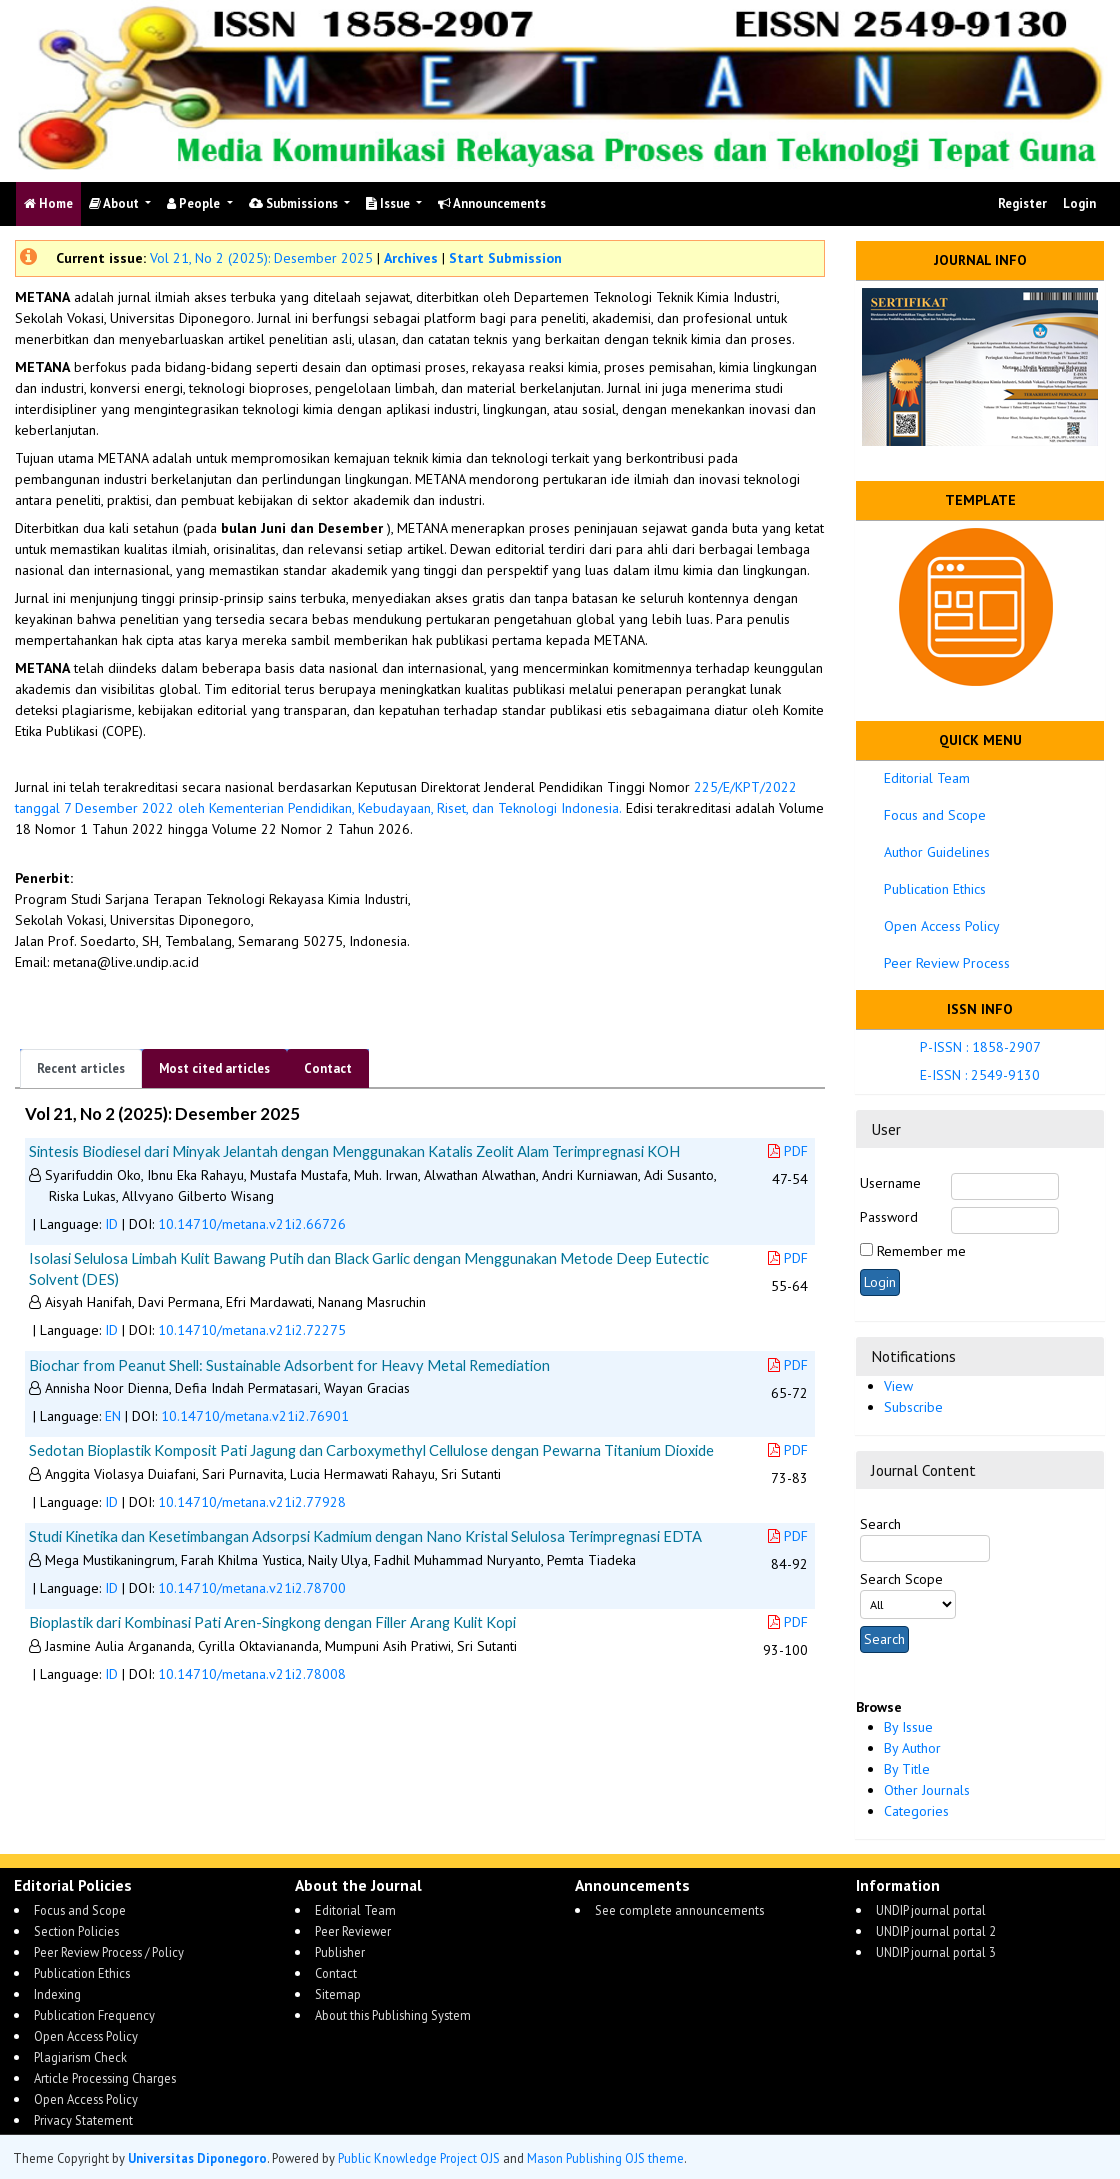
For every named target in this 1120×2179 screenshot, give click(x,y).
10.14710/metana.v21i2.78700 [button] (252, 1588)
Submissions (295, 203)
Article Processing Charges (105, 2078)
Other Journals (927, 1790)
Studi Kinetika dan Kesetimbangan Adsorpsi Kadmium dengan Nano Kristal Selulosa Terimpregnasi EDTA (365, 1536)
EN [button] (113, 1416)
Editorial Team (927, 778)
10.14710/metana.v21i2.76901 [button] (255, 1416)
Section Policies (76, 1931)
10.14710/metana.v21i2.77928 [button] (252, 1502)
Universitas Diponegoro (197, 2158)
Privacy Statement (83, 2120)
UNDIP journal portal (931, 1910)
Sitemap (338, 1994)
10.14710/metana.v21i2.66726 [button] (252, 1224)
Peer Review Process (947, 963)
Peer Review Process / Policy (109, 1952)
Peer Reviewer (353, 1931)
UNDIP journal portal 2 (936, 1931)
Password (889, 1217)
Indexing (57, 1994)
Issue (389, 203)
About (115, 203)
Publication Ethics (935, 889)
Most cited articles (214, 1068)
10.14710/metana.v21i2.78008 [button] (252, 1674)
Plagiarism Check (80, 2057)
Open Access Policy (942, 926)
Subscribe (913, 1407)
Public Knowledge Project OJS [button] (419, 2158)
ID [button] (111, 1224)
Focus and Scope (935, 815)
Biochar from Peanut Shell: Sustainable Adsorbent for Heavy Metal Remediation (289, 1365)
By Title (907, 1769)
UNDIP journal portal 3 (936, 1952)
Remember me (921, 1251)
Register (1022, 203)
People (195, 203)
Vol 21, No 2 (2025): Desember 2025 (261, 258)
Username (890, 1183)
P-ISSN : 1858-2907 (980, 1047)
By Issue (908, 1727)
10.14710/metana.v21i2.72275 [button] (252, 1330)
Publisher (340, 1952)
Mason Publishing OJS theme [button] (605, 2158)
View (898, 1386)
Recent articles (81, 1068)
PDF (788, 1151)
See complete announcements (679, 1910)
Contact (328, 1068)
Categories (916, 1811)
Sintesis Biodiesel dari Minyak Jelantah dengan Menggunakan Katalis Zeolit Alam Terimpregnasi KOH (354, 1151)
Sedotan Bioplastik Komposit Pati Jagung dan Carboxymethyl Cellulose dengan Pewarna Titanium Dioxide (371, 1450)
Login (1079, 203)
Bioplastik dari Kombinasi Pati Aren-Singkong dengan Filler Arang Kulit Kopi (272, 1622)
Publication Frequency (94, 2015)
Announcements (492, 203)
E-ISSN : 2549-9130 (980, 1075)
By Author (912, 1748)
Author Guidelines (937, 852)
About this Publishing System (393, 2015)
